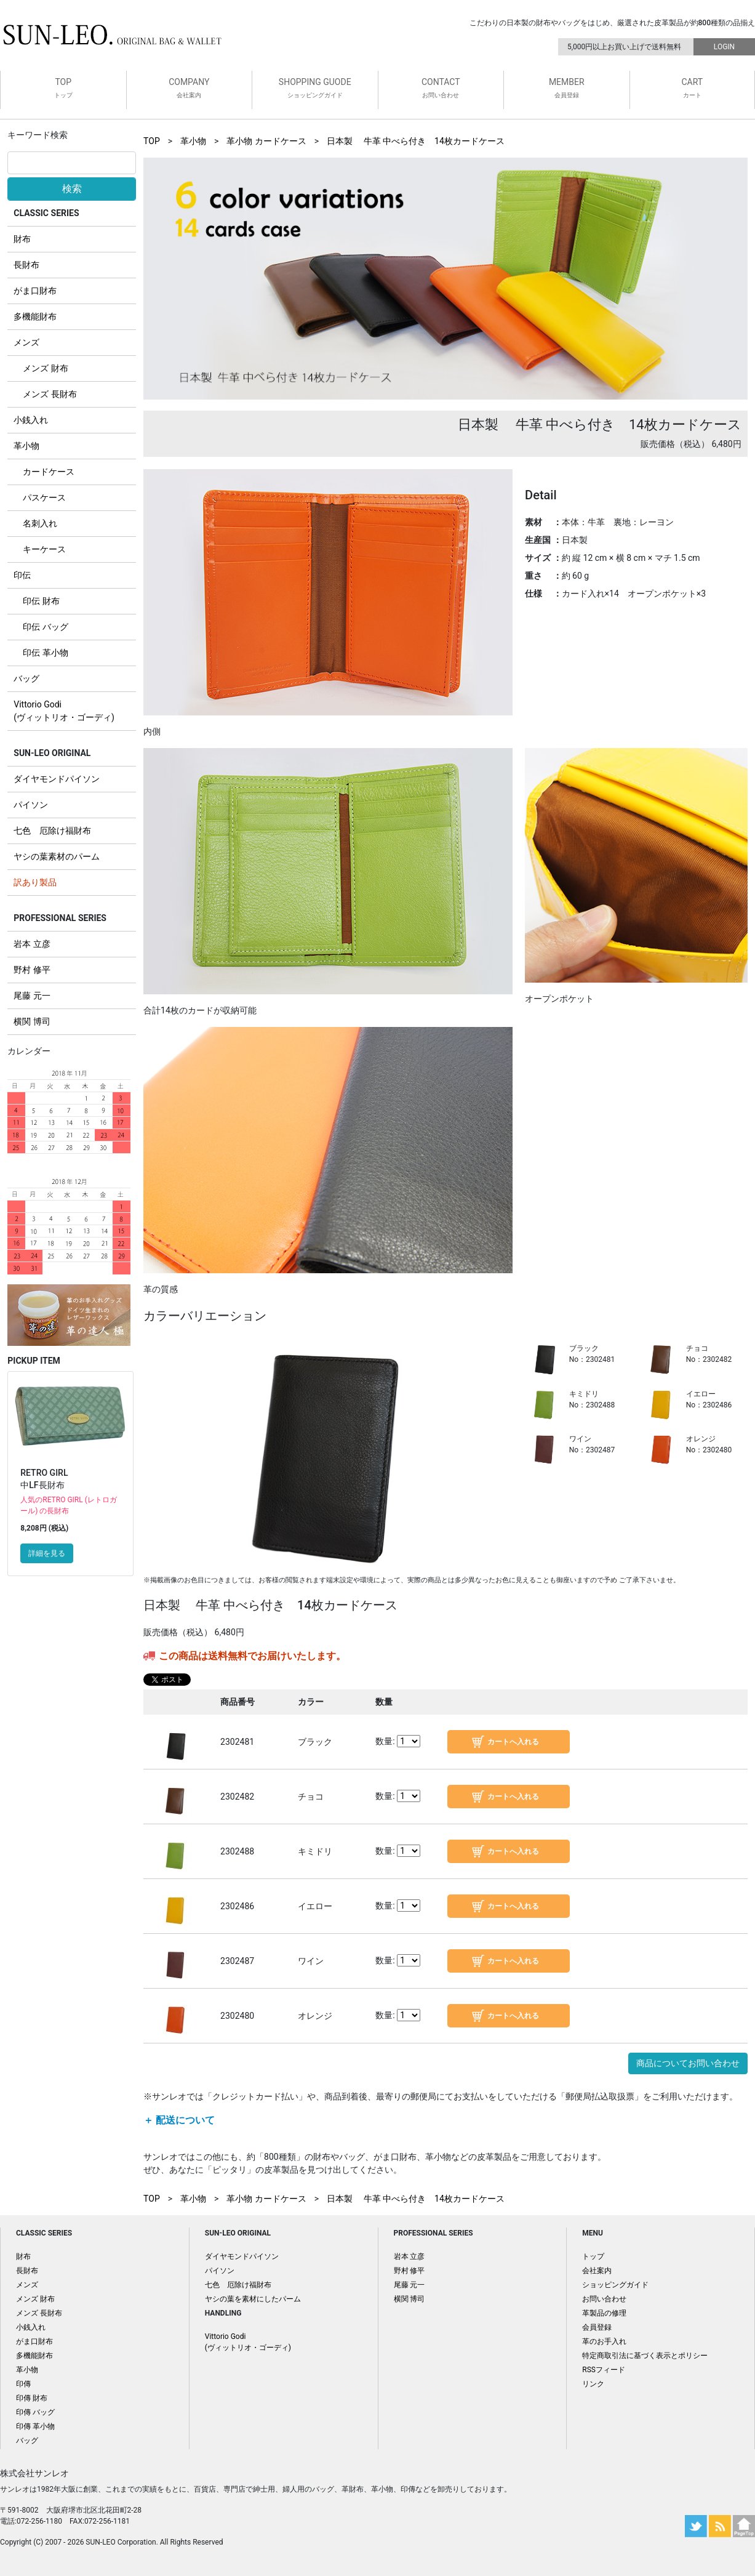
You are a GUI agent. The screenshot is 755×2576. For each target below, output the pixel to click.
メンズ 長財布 (49, 394)
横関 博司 (32, 1021)
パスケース (44, 497)
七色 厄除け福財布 (52, 830)
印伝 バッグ (45, 627)
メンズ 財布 (45, 368)
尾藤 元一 (32, 995)
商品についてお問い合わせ (688, 2063)
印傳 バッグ (35, 2412)
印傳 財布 (31, 2398)
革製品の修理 (604, 2313)
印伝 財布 (41, 601)
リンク (593, 2384)
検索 (72, 189)
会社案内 (597, 2270)
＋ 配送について (179, 2120)
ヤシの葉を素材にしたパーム (253, 2299)
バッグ (26, 678)
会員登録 (597, 2327)
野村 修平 (32, 970)
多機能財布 (35, 316)
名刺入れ (40, 523)
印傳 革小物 (35, 2426)
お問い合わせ (604, 2299)
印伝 (22, 575)
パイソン (31, 805)
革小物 (26, 446)
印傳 (23, 2384)
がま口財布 (35, 291)
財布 (22, 239)
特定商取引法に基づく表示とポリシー (645, 2355)
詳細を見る (46, 1553)
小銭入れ (31, 420)
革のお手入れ (604, 2341)
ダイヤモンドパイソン (57, 779)
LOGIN (724, 46)
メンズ (26, 342)
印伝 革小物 (45, 653)
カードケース (48, 472)
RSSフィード (603, 2369)
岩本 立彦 (32, 944)
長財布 (26, 265)
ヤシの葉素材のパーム (57, 856)
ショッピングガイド (615, 2284)
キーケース (44, 549)
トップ (593, 2256)
